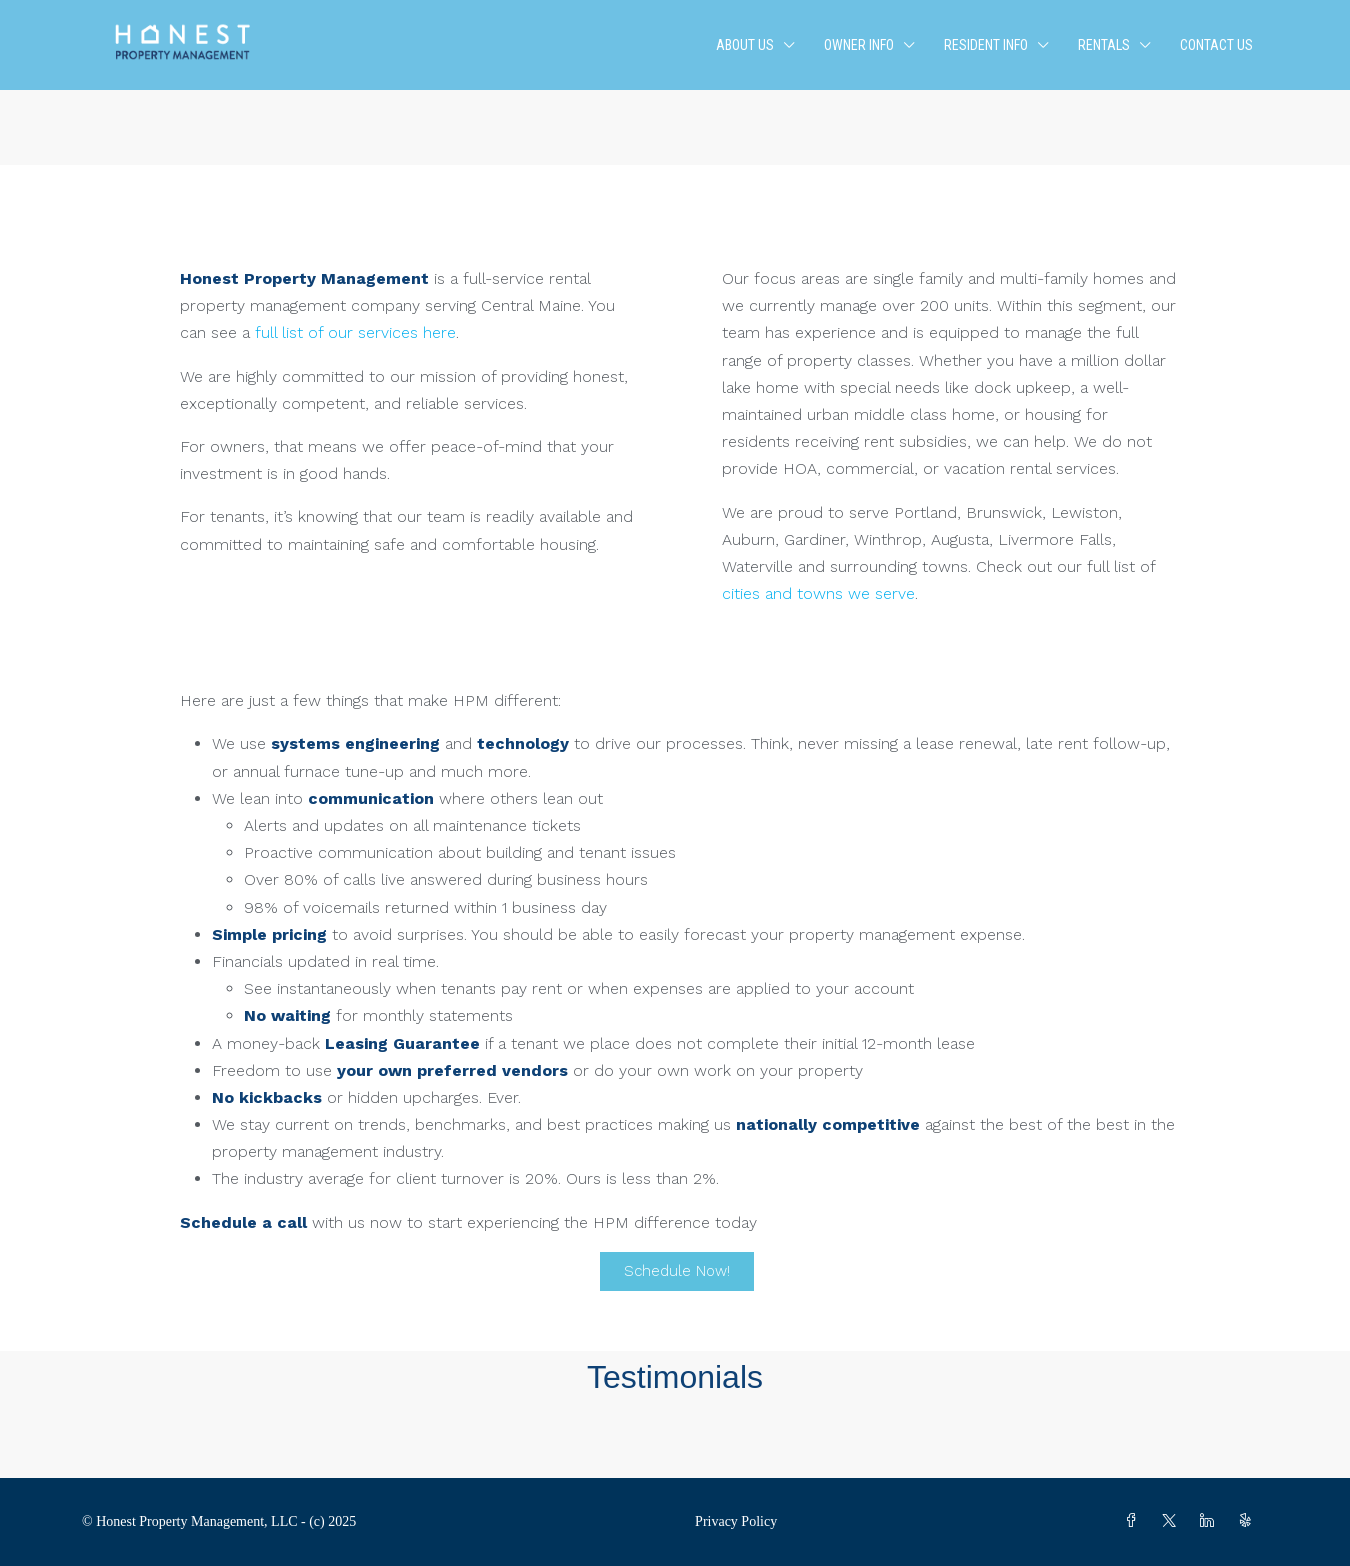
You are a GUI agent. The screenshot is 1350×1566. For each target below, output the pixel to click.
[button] (675, 1440)
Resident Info (986, 45)
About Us (745, 45)
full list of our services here (355, 332)
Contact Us (1216, 45)
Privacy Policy (736, 1521)
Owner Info (859, 45)
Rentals (1104, 45)
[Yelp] (1249, 1521)
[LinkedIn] (1211, 1521)
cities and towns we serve (818, 593)
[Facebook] (1135, 1521)
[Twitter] (1173, 1521)
